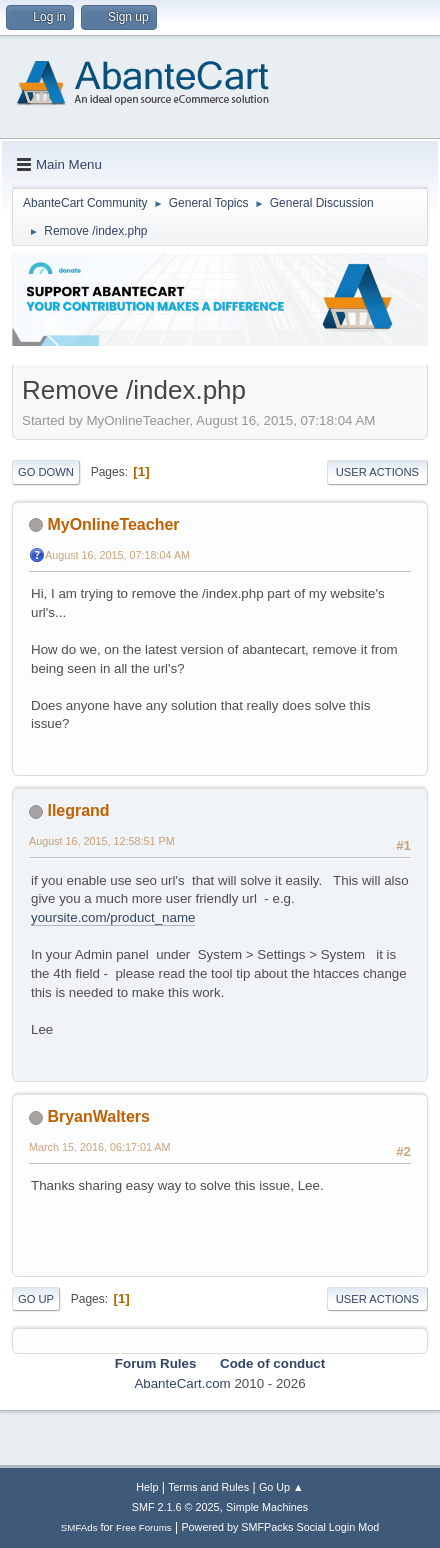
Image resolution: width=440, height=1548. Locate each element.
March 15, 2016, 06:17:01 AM (99, 1147)
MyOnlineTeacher (113, 524)
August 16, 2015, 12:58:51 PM (102, 841)
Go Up (36, 1299)
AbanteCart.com (182, 1383)
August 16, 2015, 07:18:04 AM (117, 555)
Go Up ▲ (281, 1487)
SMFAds (79, 1527)
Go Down (46, 472)
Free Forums (144, 1527)
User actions (377, 472)
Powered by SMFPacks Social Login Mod (280, 1527)
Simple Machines (267, 1507)
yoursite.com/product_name (113, 917)
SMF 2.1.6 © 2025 (176, 1507)
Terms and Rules (208, 1487)
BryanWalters (98, 1116)
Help (147, 1487)
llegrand (78, 810)
